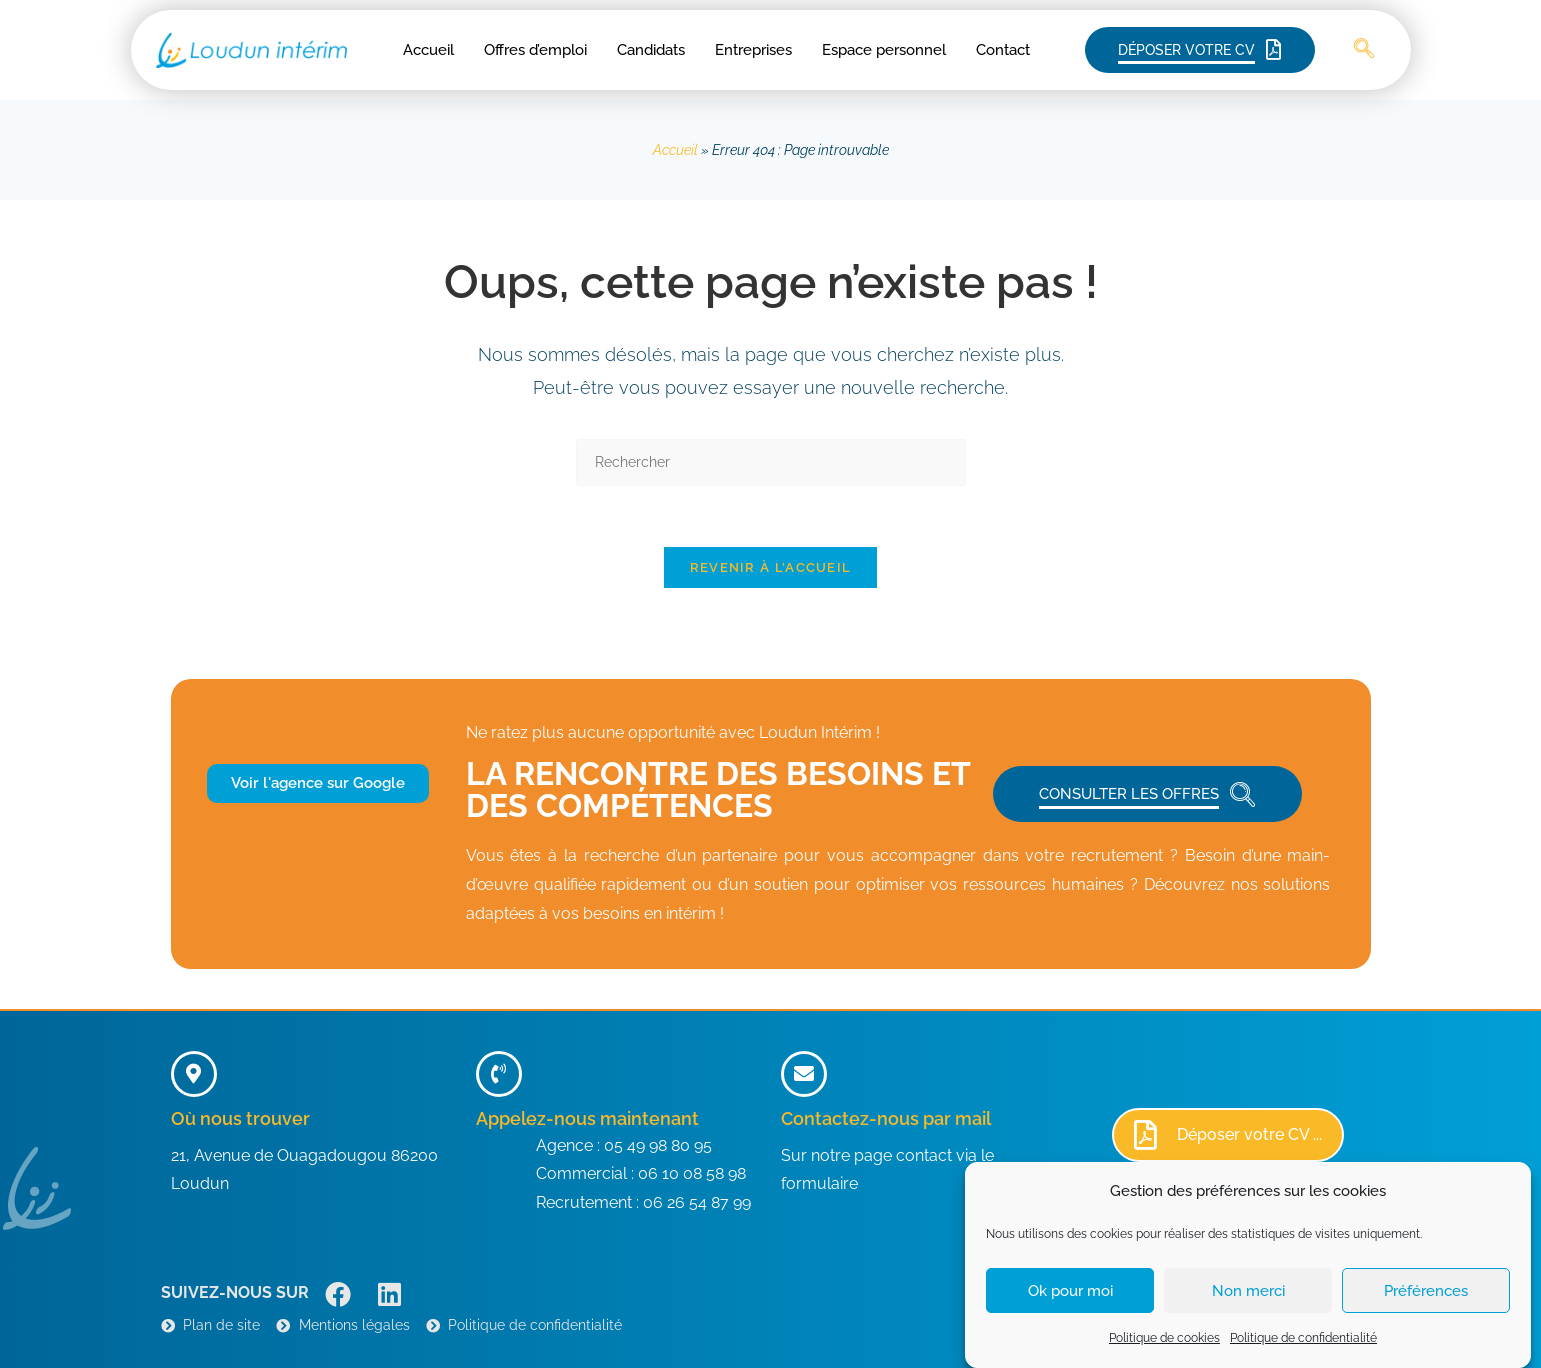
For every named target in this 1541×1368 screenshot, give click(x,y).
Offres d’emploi (535, 50)
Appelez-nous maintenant (587, 1118)
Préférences (1426, 1305)
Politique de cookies (1164, 1352)
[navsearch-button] (1364, 50)
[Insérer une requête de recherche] (771, 462)
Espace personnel (884, 50)
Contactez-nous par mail (886, 1118)
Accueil (428, 50)
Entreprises (753, 50)
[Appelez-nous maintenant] (499, 1074)
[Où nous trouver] (194, 1074)
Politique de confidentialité (1303, 1352)
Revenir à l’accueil (771, 567)
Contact (1003, 50)
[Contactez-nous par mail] (804, 1074)
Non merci (1248, 1305)
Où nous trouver (240, 1118)
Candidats (651, 50)
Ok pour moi (1070, 1305)
